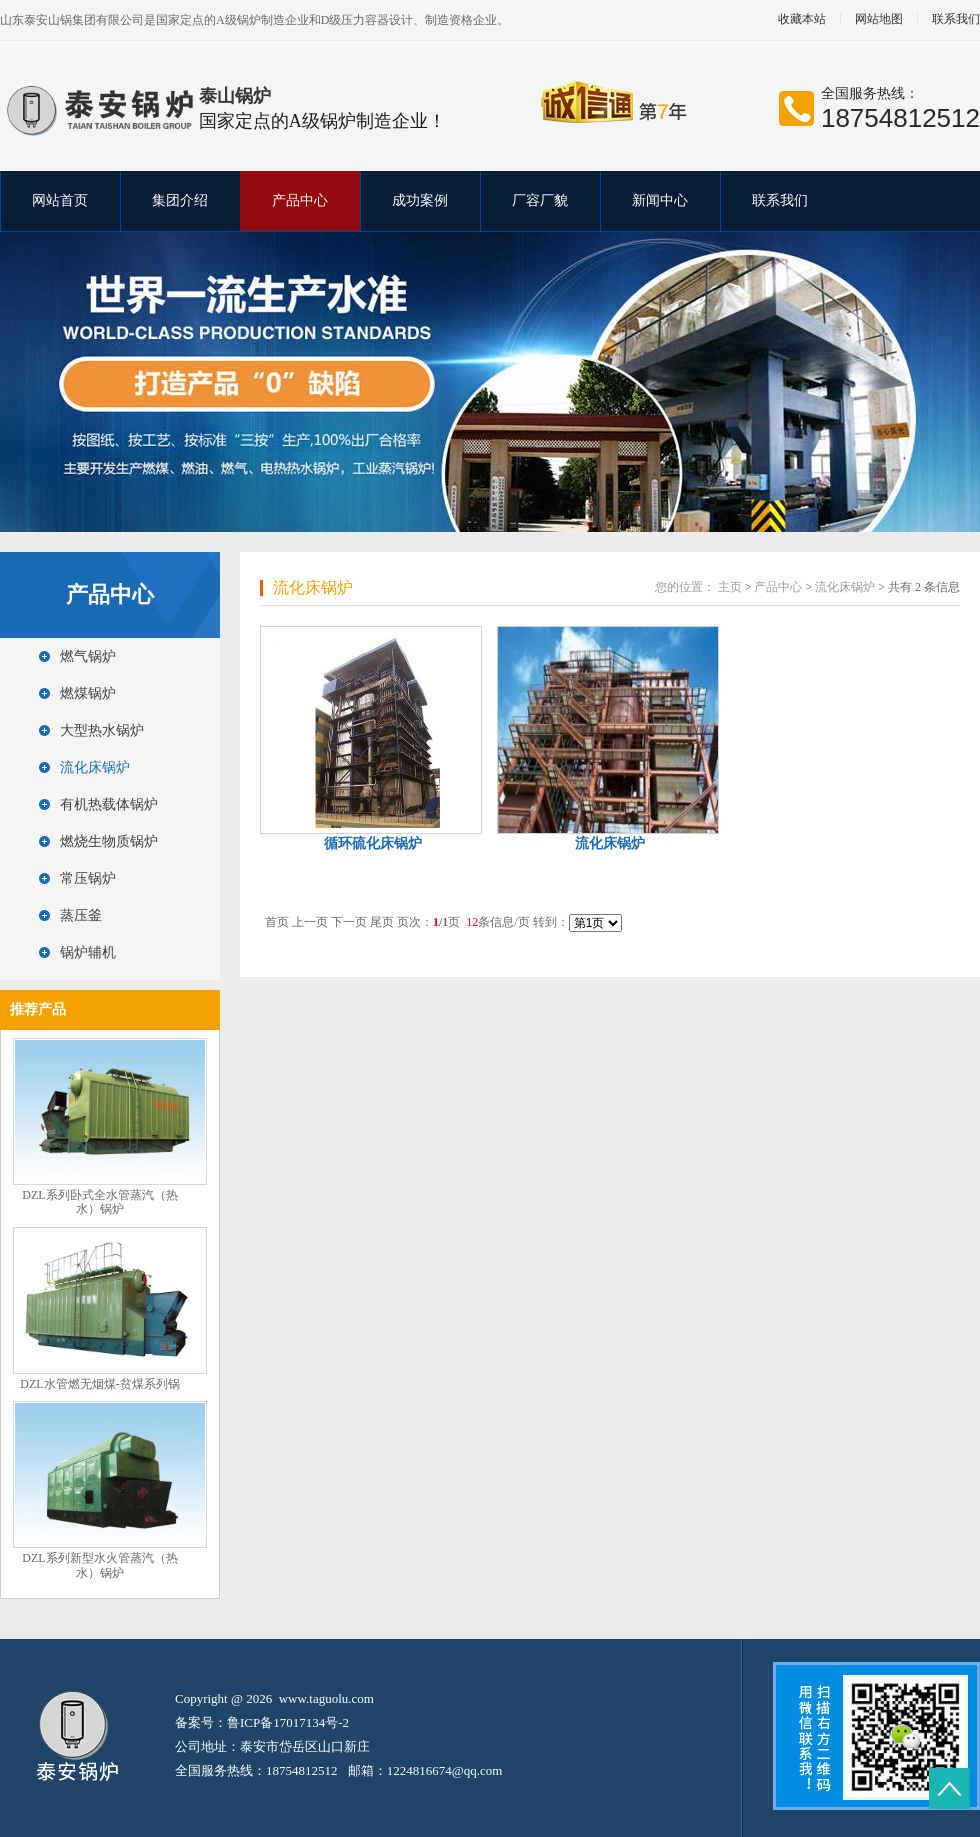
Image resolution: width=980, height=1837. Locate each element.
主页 (730, 587)
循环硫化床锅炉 (373, 843)
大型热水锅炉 (102, 730)
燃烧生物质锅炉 (109, 841)
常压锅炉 (88, 878)
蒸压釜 (81, 915)
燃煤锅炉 (88, 693)
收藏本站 (802, 19)
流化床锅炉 (95, 767)
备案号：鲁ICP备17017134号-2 (262, 1722)
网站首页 (60, 200)
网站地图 (879, 19)
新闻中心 (660, 200)
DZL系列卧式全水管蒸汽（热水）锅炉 (99, 1202)
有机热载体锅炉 (109, 804)
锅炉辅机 (88, 952)
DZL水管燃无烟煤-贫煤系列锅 (99, 1384)
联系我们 (780, 200)
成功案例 (420, 200)
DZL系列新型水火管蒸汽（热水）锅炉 (99, 1565)
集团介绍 (180, 200)
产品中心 (300, 200)
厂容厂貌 (540, 200)
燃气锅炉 (88, 656)
